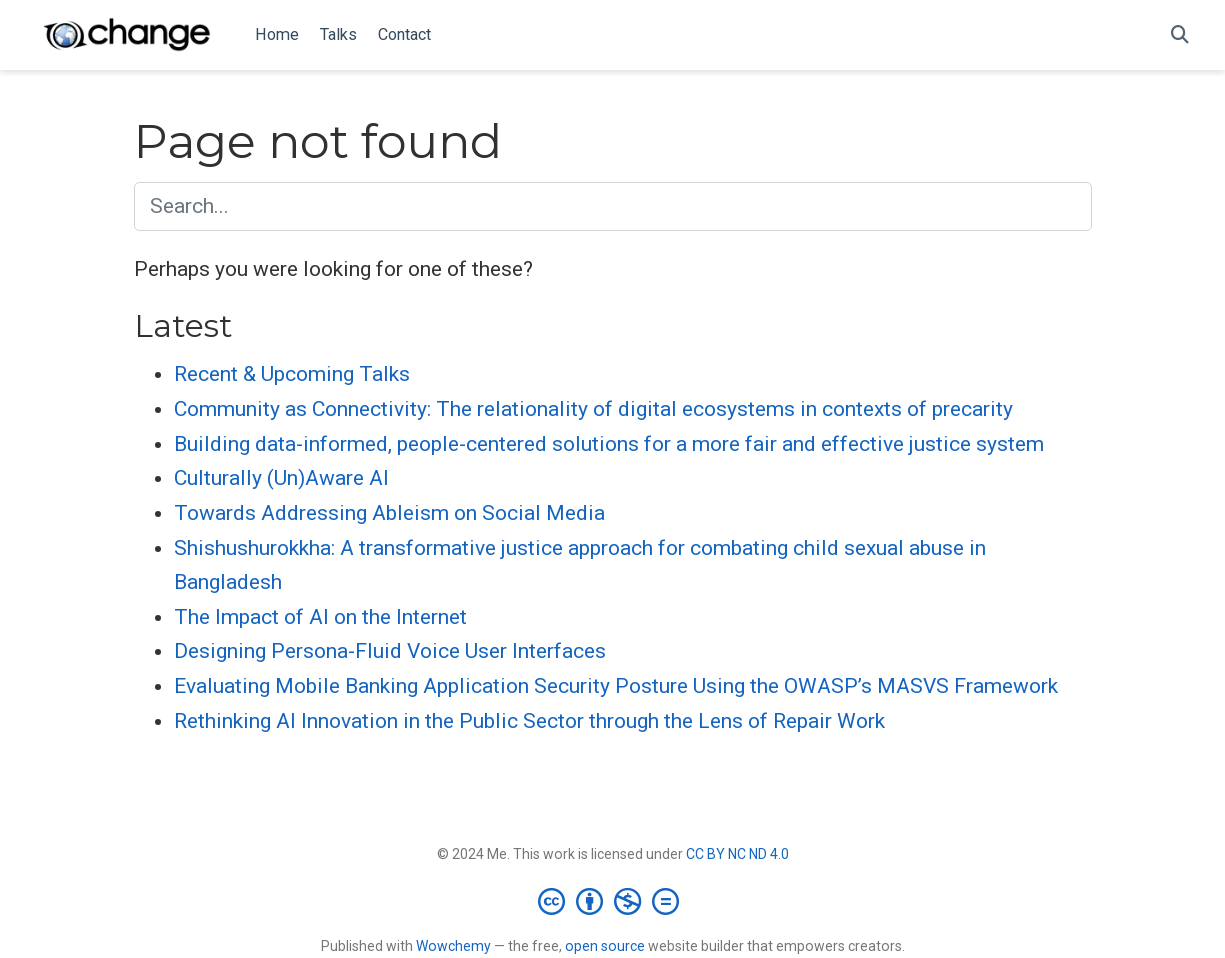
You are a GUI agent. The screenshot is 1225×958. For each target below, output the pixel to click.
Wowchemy (453, 946)
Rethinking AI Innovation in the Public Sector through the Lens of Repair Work (529, 721)
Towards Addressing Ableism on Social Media (389, 513)
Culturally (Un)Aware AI (281, 478)
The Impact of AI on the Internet (320, 617)
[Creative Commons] (612, 901)
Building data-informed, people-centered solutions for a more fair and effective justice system (609, 444)
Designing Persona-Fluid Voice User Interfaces (390, 651)
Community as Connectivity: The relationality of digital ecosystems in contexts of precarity (593, 409)
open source (605, 946)
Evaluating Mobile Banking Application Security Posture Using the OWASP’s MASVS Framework (616, 686)
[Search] (1180, 35)
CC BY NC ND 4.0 (737, 854)
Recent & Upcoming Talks (292, 374)
